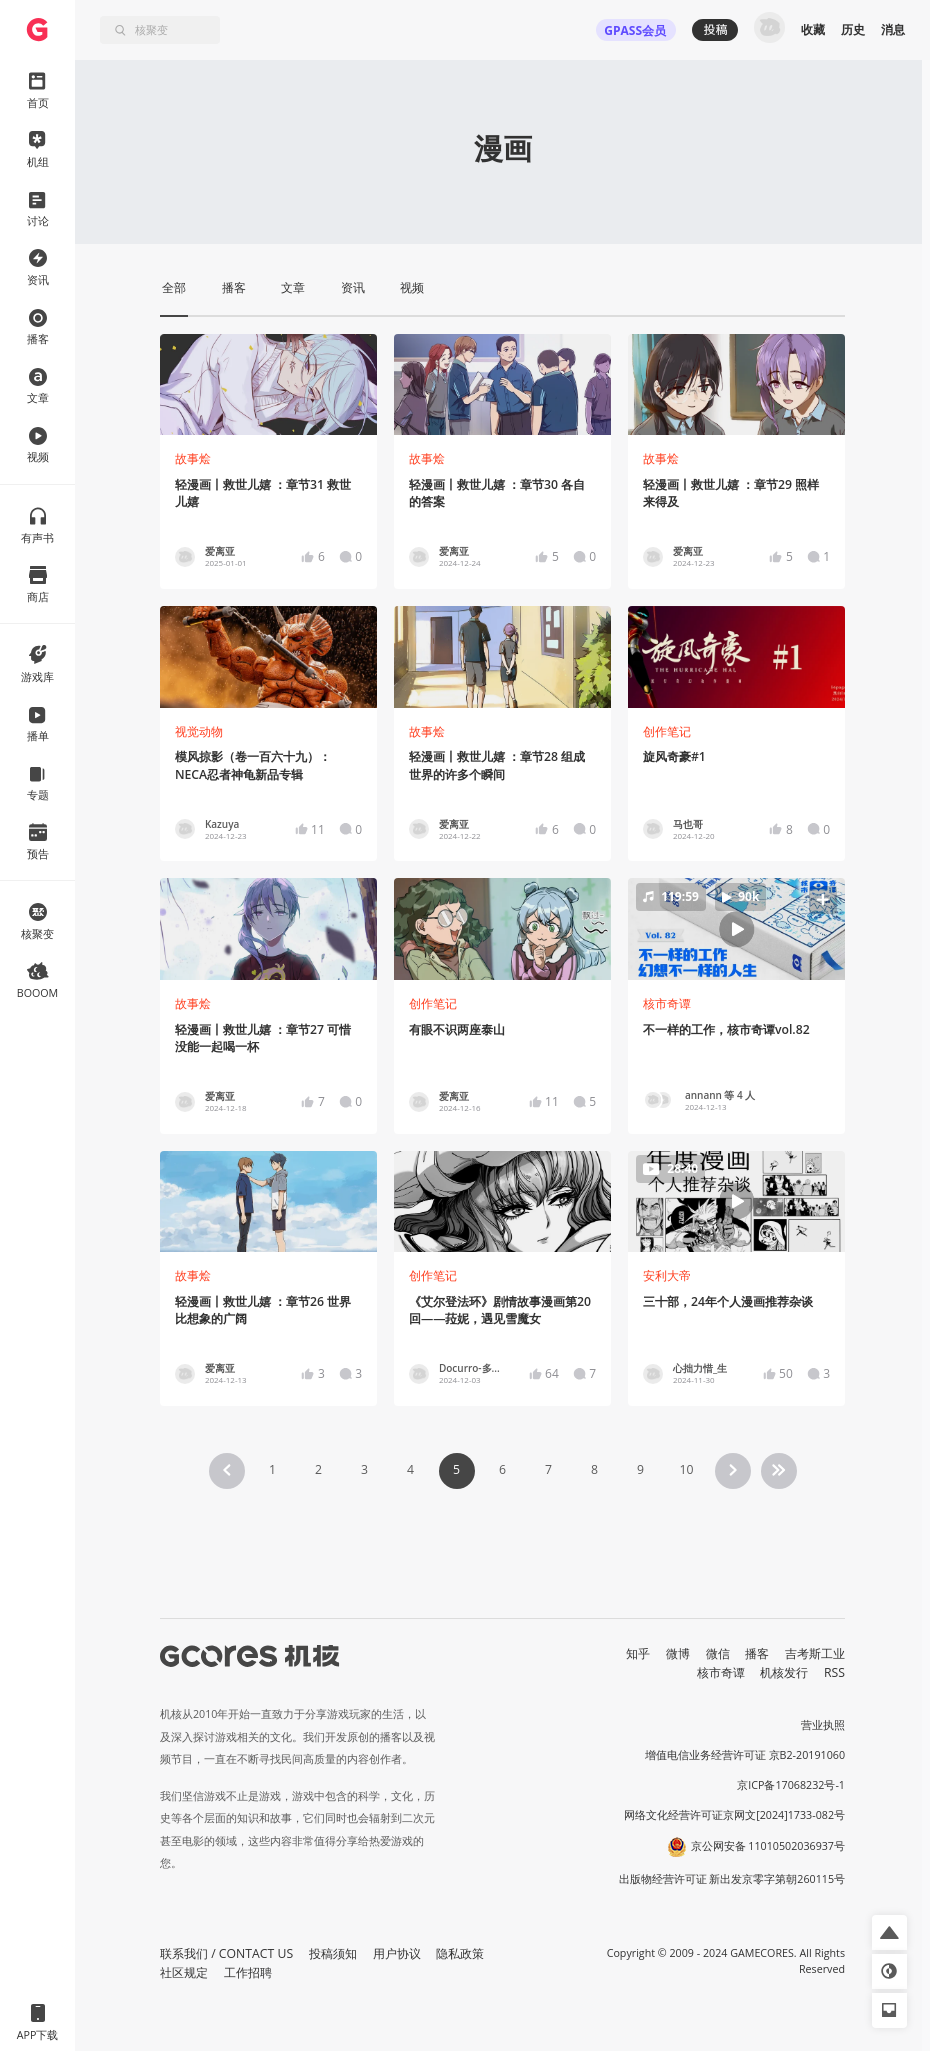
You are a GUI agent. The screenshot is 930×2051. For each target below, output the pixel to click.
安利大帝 (667, 1275)
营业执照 (823, 1725)
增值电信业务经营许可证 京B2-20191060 (745, 1755)
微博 (678, 1653)
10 (686, 1469)
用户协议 (397, 1953)
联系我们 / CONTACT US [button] (226, 1953)
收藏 (813, 29)
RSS (834, 1672)
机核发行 (784, 1672)
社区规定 (184, 1972)
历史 (853, 29)
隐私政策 (460, 1953)
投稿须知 (333, 1953)
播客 (757, 1653)
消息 (893, 29)
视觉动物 (199, 731)
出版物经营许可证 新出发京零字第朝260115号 (732, 1879)
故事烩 (193, 458)
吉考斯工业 (815, 1653)
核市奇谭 (667, 1003)
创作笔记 (667, 731)
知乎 (638, 1653)
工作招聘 (248, 1972)
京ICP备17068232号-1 (791, 1785)
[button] (737, 929)
